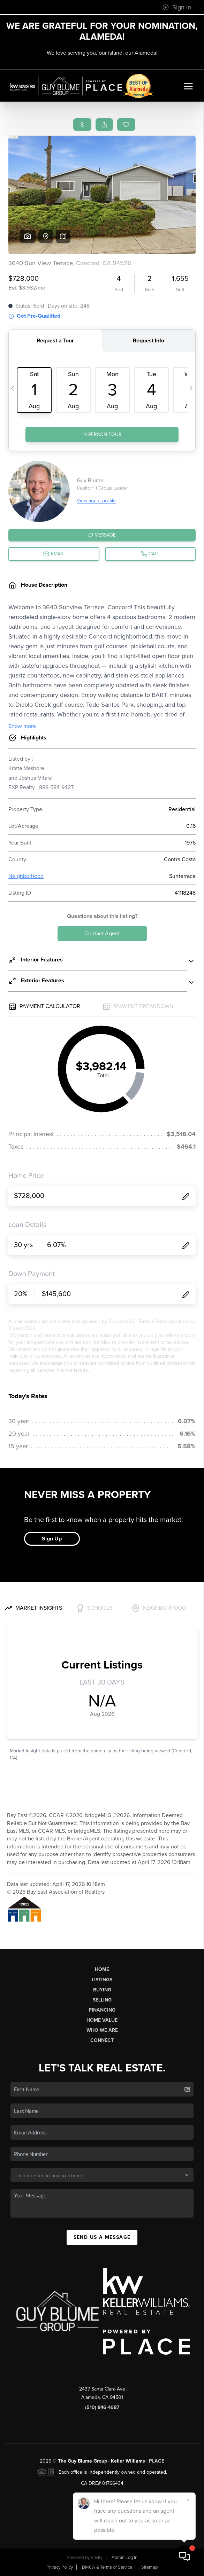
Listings (102, 1980)
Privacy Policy (59, 2567)
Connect (102, 2040)
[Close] (188, 2500)
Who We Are (102, 2030)
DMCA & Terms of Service (107, 2567)
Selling (102, 2000)
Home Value (102, 2020)
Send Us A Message (102, 2237)
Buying (102, 1990)
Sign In (177, 7)
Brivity (97, 2557)
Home (102, 1969)
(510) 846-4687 (102, 2407)
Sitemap (149, 2567)
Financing (102, 2010)
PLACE (156, 2461)
